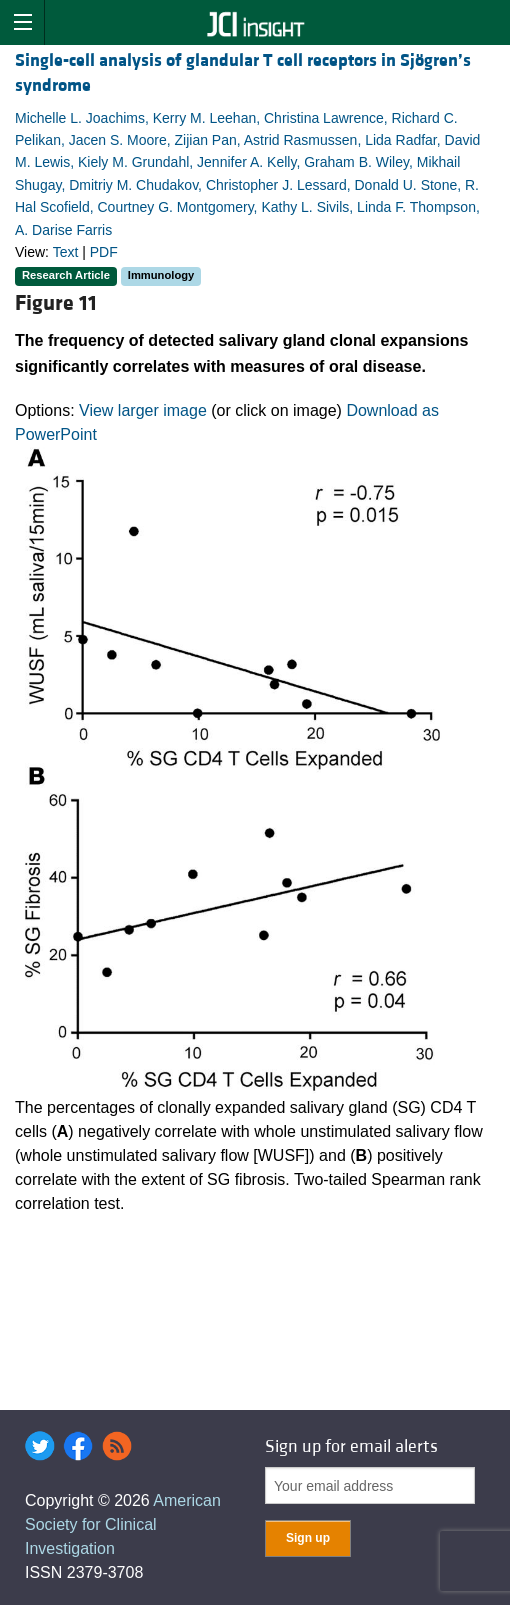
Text (66, 252)
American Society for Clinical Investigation (123, 1524)
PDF (104, 252)
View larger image (143, 410)
